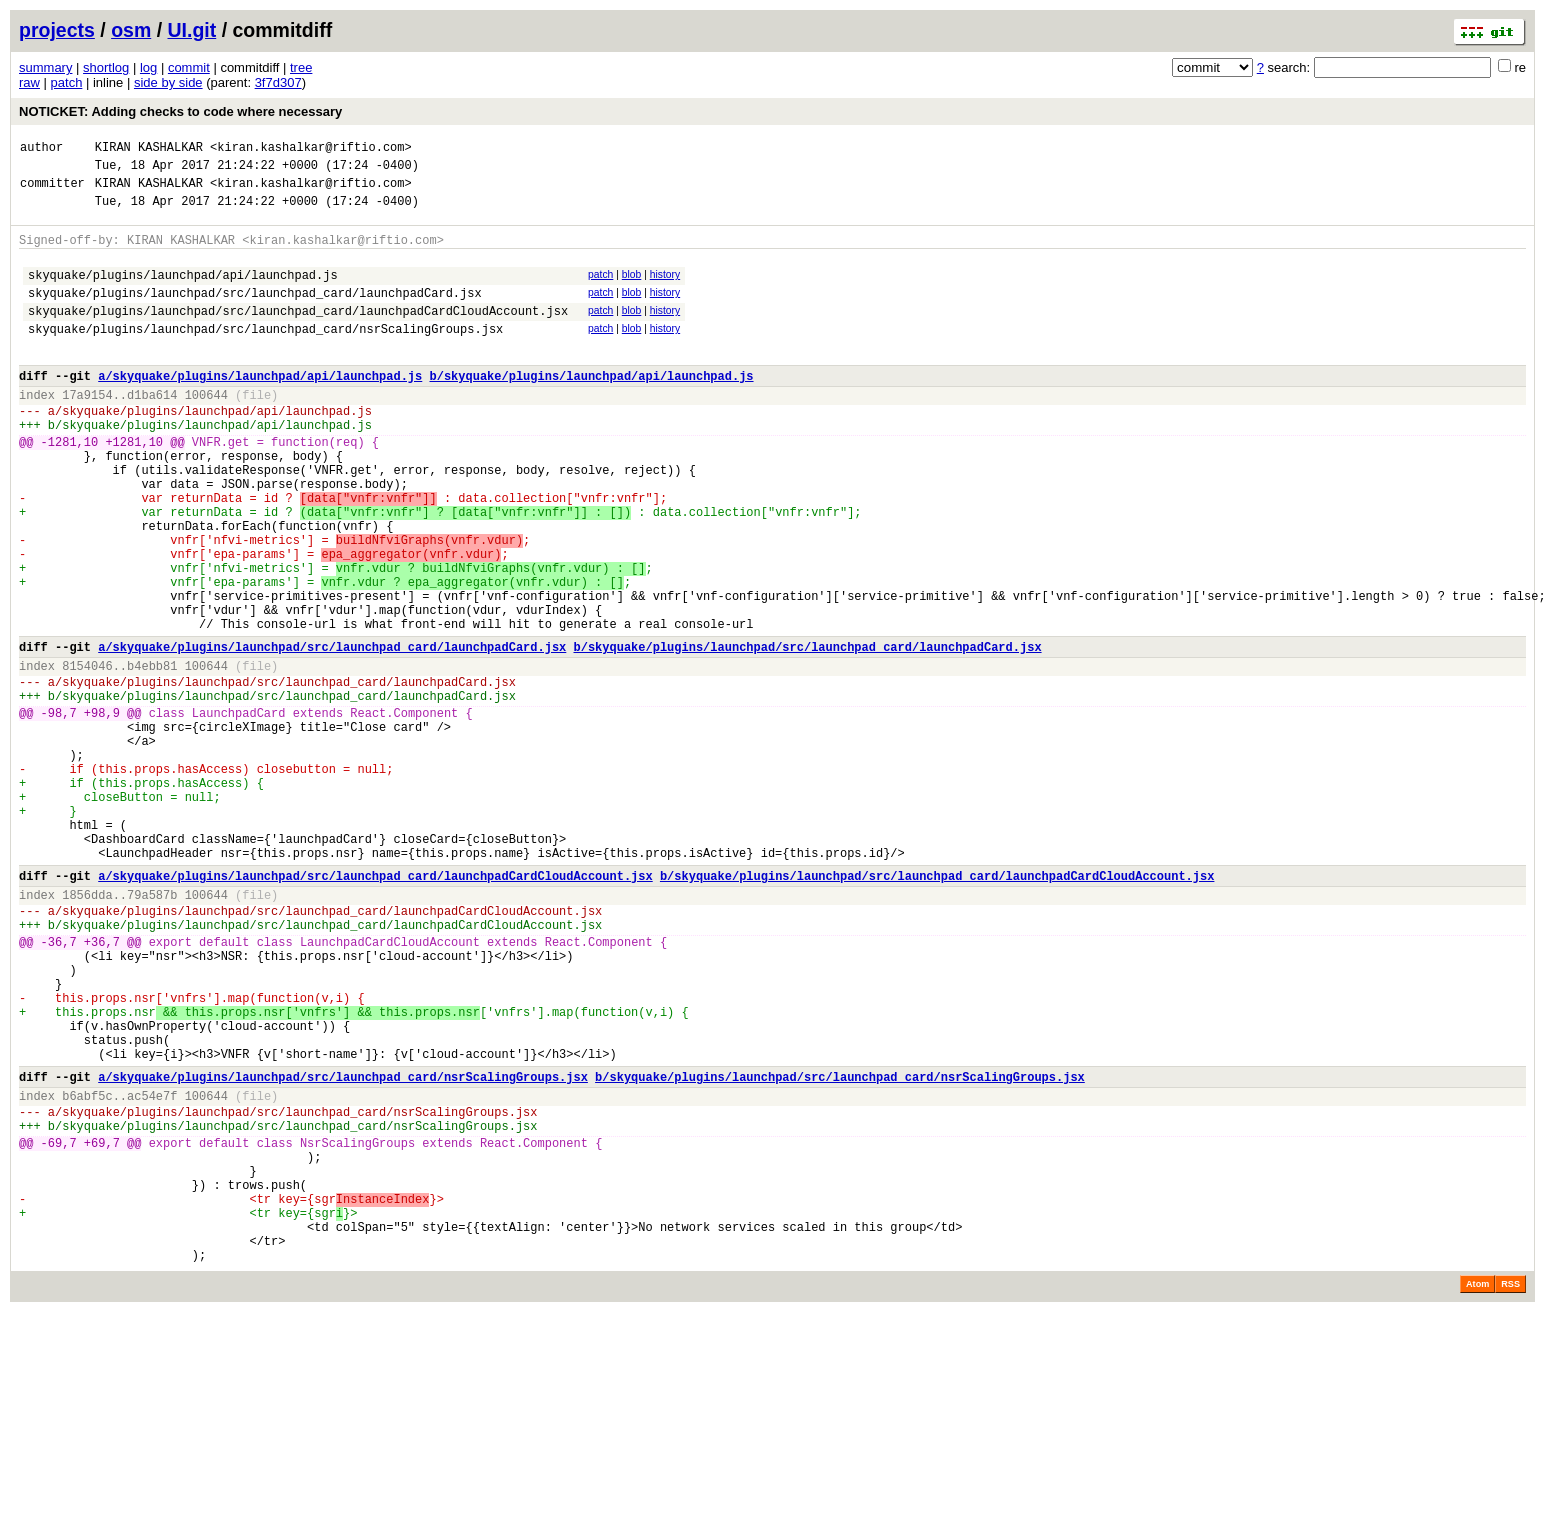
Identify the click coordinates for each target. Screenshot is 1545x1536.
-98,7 (59, 811)
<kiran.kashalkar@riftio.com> (311, 149)
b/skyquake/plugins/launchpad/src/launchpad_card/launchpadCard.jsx (807, 733)
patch (67, 82)
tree (301, 67)
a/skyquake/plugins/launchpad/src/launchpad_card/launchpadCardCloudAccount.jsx (375, 1007)
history (665, 289)
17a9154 (87, 430)
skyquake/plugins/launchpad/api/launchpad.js (183, 292)
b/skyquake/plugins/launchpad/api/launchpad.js (591, 408)
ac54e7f (152, 1269)
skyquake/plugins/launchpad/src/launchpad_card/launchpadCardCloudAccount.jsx (298, 334)
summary (45, 67)
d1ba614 (152, 430)
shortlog (106, 67)
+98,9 (102, 811)
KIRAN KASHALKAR (149, 149)
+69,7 (102, 1325)
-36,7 (59, 1085)
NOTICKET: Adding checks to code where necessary (180, 111)
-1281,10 (70, 486)
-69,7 (59, 1325)
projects (57, 30)
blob (632, 289)
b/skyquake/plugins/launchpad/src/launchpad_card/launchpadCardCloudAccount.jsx (937, 1007)
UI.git (192, 30)
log (148, 67)
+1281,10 (134, 486)
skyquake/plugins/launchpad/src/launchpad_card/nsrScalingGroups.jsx (265, 355)
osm (131, 30)
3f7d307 (278, 82)
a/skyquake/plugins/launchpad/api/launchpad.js (260, 408)
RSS (1510, 1491)
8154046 (87, 755)
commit (189, 67)
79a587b (152, 1029)
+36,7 (102, 1085)
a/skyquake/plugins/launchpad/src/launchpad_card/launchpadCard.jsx (332, 733)
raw (29, 82)
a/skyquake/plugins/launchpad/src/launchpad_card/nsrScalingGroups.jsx (343, 1247)
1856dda (87, 1029)
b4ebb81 (152, 755)
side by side (168, 82)
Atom (1477, 1491)
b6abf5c (87, 1269)
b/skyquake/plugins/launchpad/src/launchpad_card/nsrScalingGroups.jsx (840, 1247)
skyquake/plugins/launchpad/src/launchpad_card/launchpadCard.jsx (255, 313)
